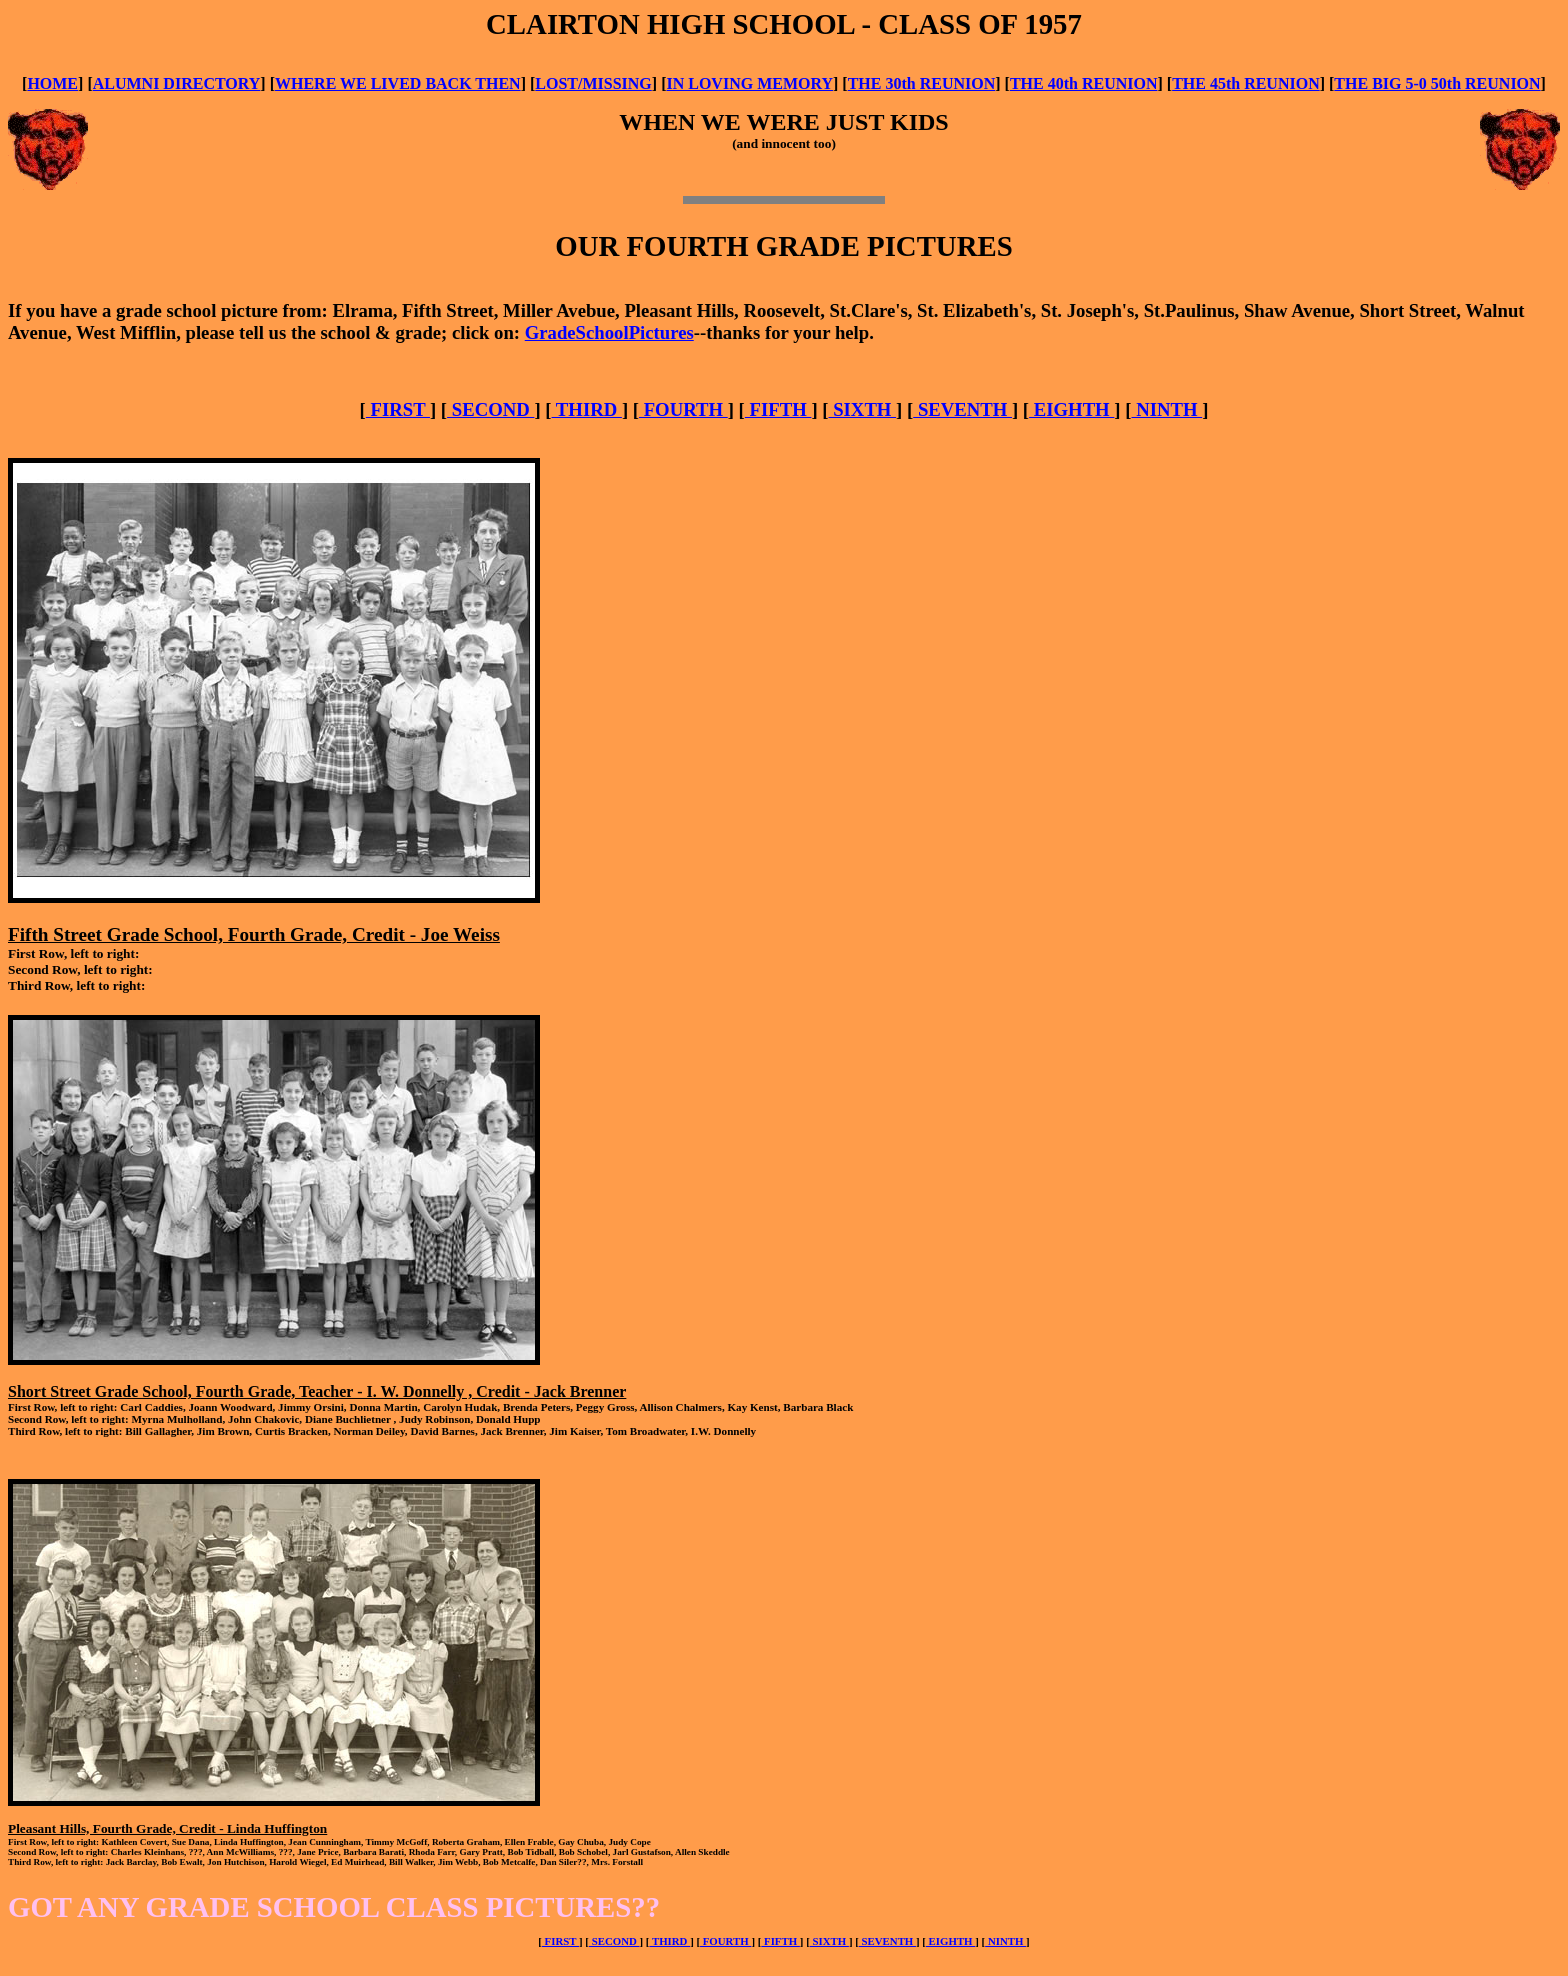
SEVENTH (962, 409)
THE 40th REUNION (1084, 83)
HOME (52, 83)
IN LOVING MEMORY (749, 83)
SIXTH (863, 409)
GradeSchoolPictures (609, 332)
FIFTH (778, 409)
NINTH (1166, 409)
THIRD (587, 409)
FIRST (398, 409)
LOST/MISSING (593, 83)
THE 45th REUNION (1246, 83)
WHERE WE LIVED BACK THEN (398, 83)
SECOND (490, 409)
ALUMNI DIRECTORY (177, 83)
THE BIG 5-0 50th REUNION (1437, 83)
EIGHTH (1071, 409)
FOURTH (683, 409)
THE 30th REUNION (922, 83)
